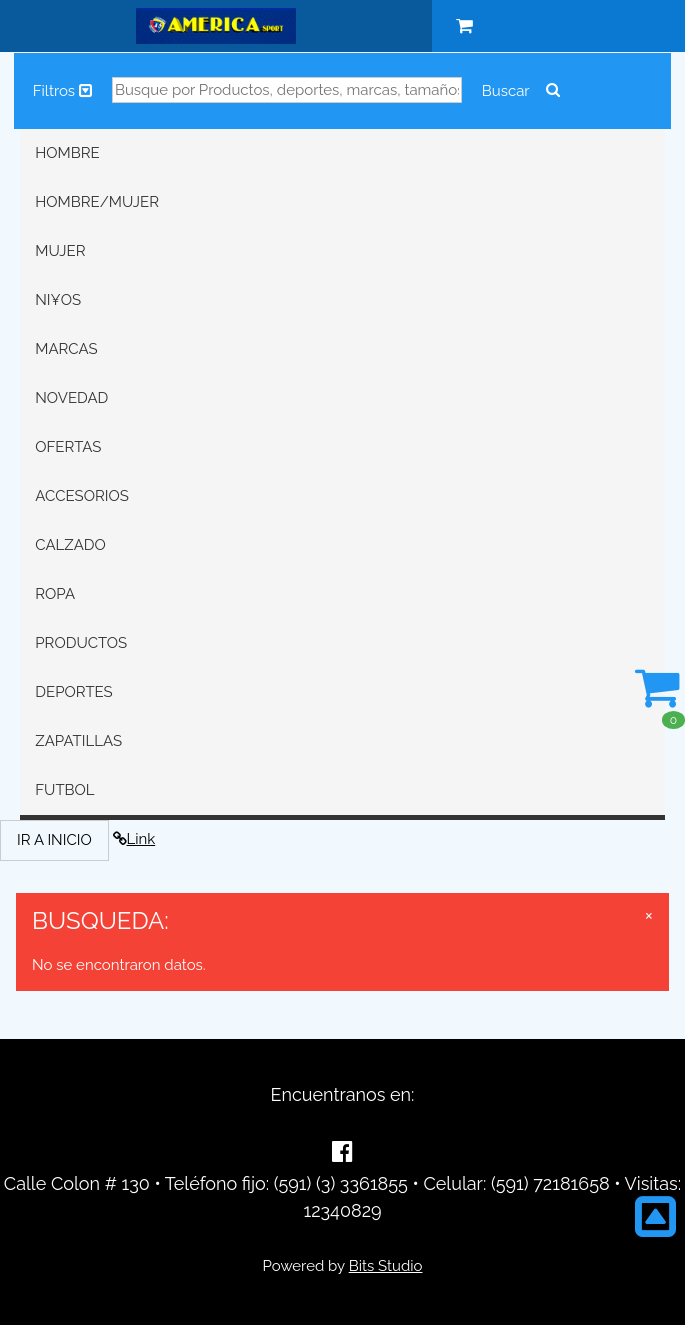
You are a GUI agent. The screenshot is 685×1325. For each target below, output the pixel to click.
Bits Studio (386, 1266)
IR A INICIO (54, 840)
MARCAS (66, 349)
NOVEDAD (71, 398)
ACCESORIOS (82, 496)
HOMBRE (67, 153)
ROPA (55, 594)
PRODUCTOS (81, 643)
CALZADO (70, 545)
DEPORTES (73, 692)
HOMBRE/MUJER (97, 202)
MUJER (60, 251)
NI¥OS (58, 300)
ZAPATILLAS (78, 741)
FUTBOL (64, 790)
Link (134, 839)
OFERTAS (68, 447)
